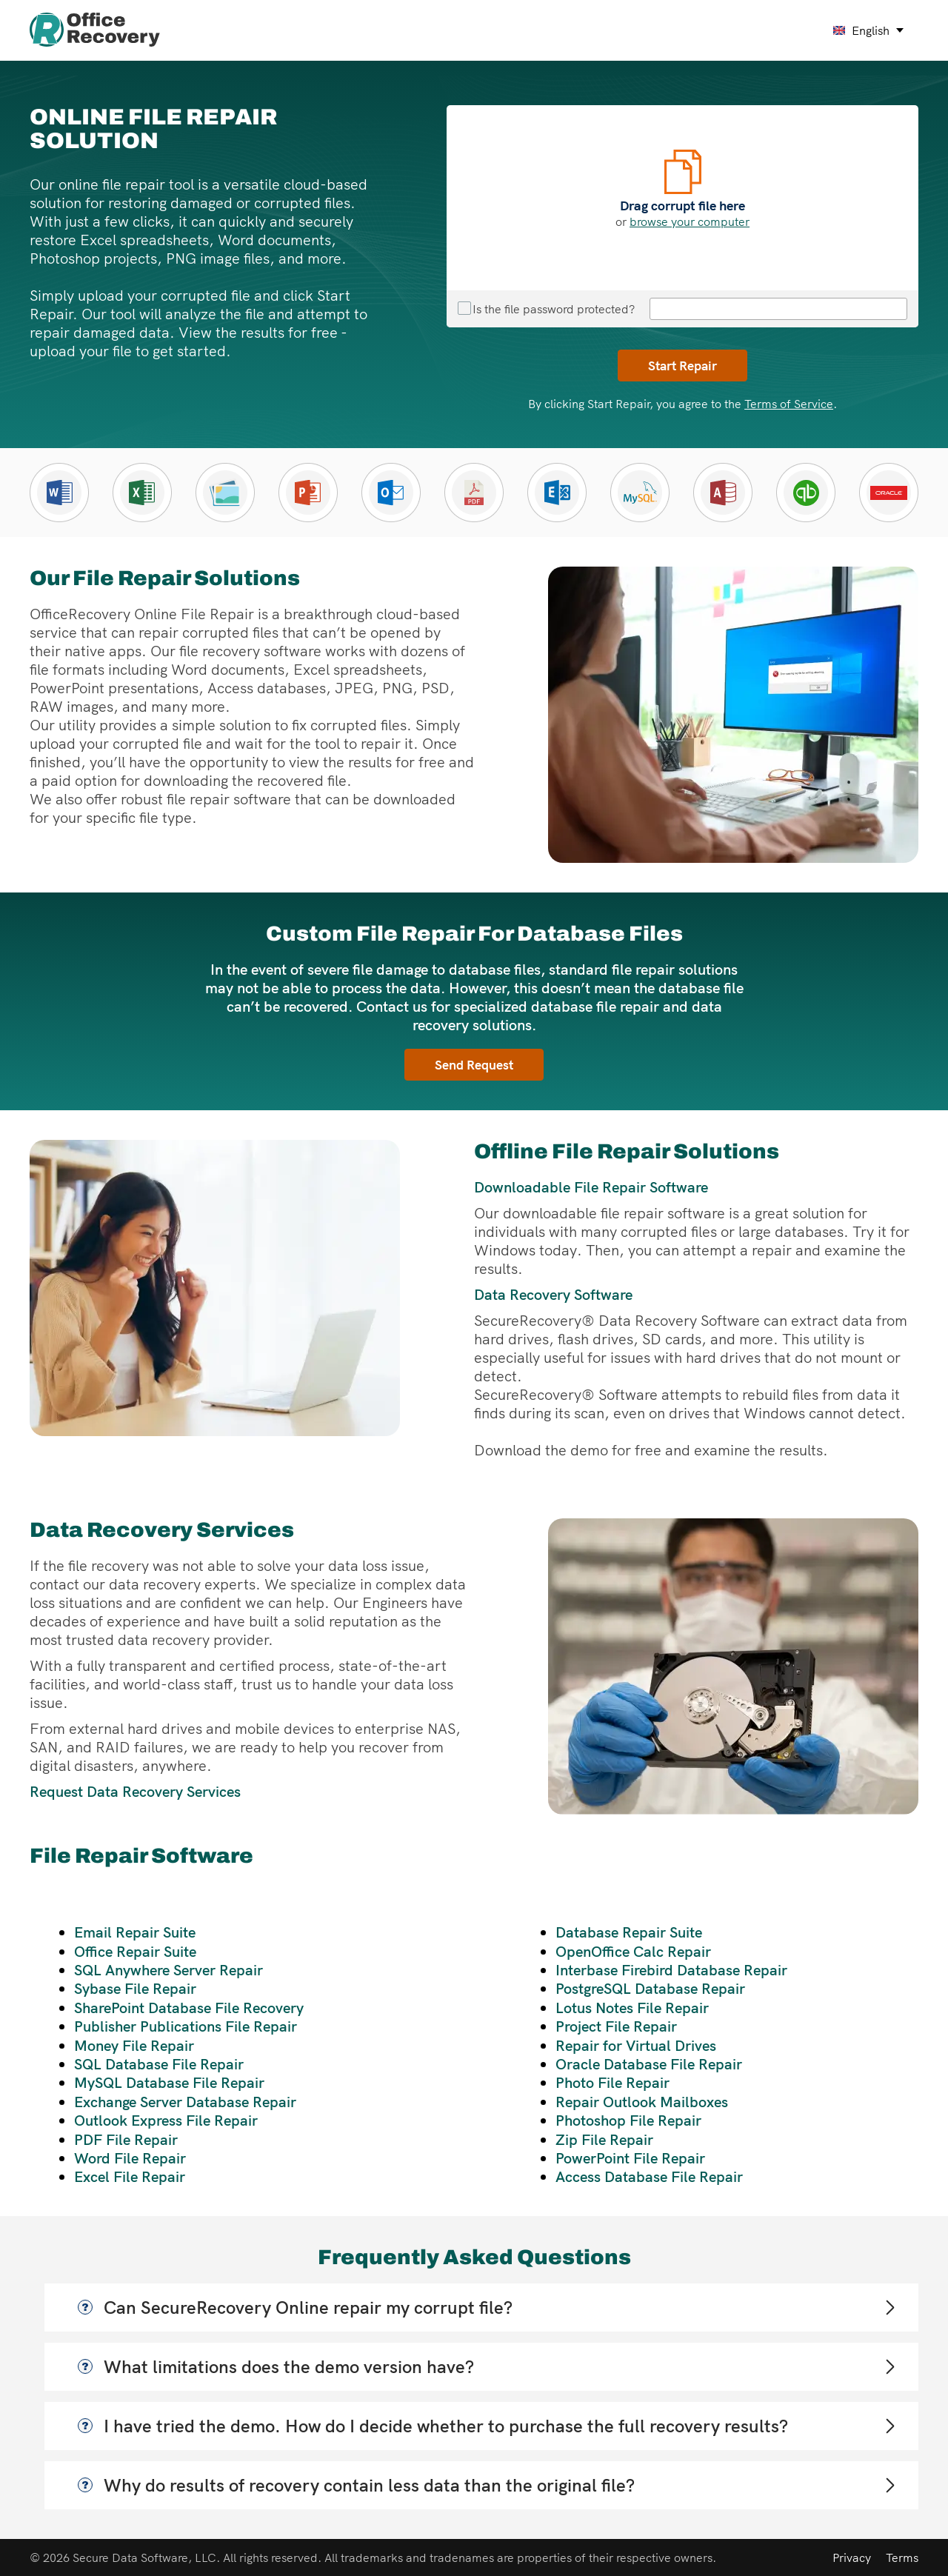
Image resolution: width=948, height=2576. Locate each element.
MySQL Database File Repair (169, 2082)
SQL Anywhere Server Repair (168, 1970)
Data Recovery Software (553, 1294)
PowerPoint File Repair (630, 2158)
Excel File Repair (129, 2176)
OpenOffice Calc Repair (633, 1951)
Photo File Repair (612, 2082)
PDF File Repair (126, 2139)
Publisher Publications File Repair (185, 2026)
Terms (902, 2557)
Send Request (474, 1064)
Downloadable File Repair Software (591, 1187)
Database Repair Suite (628, 1932)
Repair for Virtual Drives (635, 2045)
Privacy (851, 2557)
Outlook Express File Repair (166, 2120)
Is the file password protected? (546, 308)
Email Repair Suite (135, 1932)
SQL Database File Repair (159, 2064)
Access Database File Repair (649, 2176)
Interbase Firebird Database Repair (671, 1970)
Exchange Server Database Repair (185, 2101)
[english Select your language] (868, 30)
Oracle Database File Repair (648, 2064)
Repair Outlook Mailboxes (641, 2101)
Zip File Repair (604, 2139)
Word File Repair (130, 2158)
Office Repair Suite (135, 1951)
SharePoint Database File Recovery (189, 2007)
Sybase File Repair (135, 1988)
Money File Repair (134, 2045)
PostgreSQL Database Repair (650, 1988)
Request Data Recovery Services (135, 1791)
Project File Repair (616, 2026)
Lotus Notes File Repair (632, 2007)
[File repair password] (778, 309)
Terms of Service (788, 403)
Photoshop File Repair (628, 2120)
